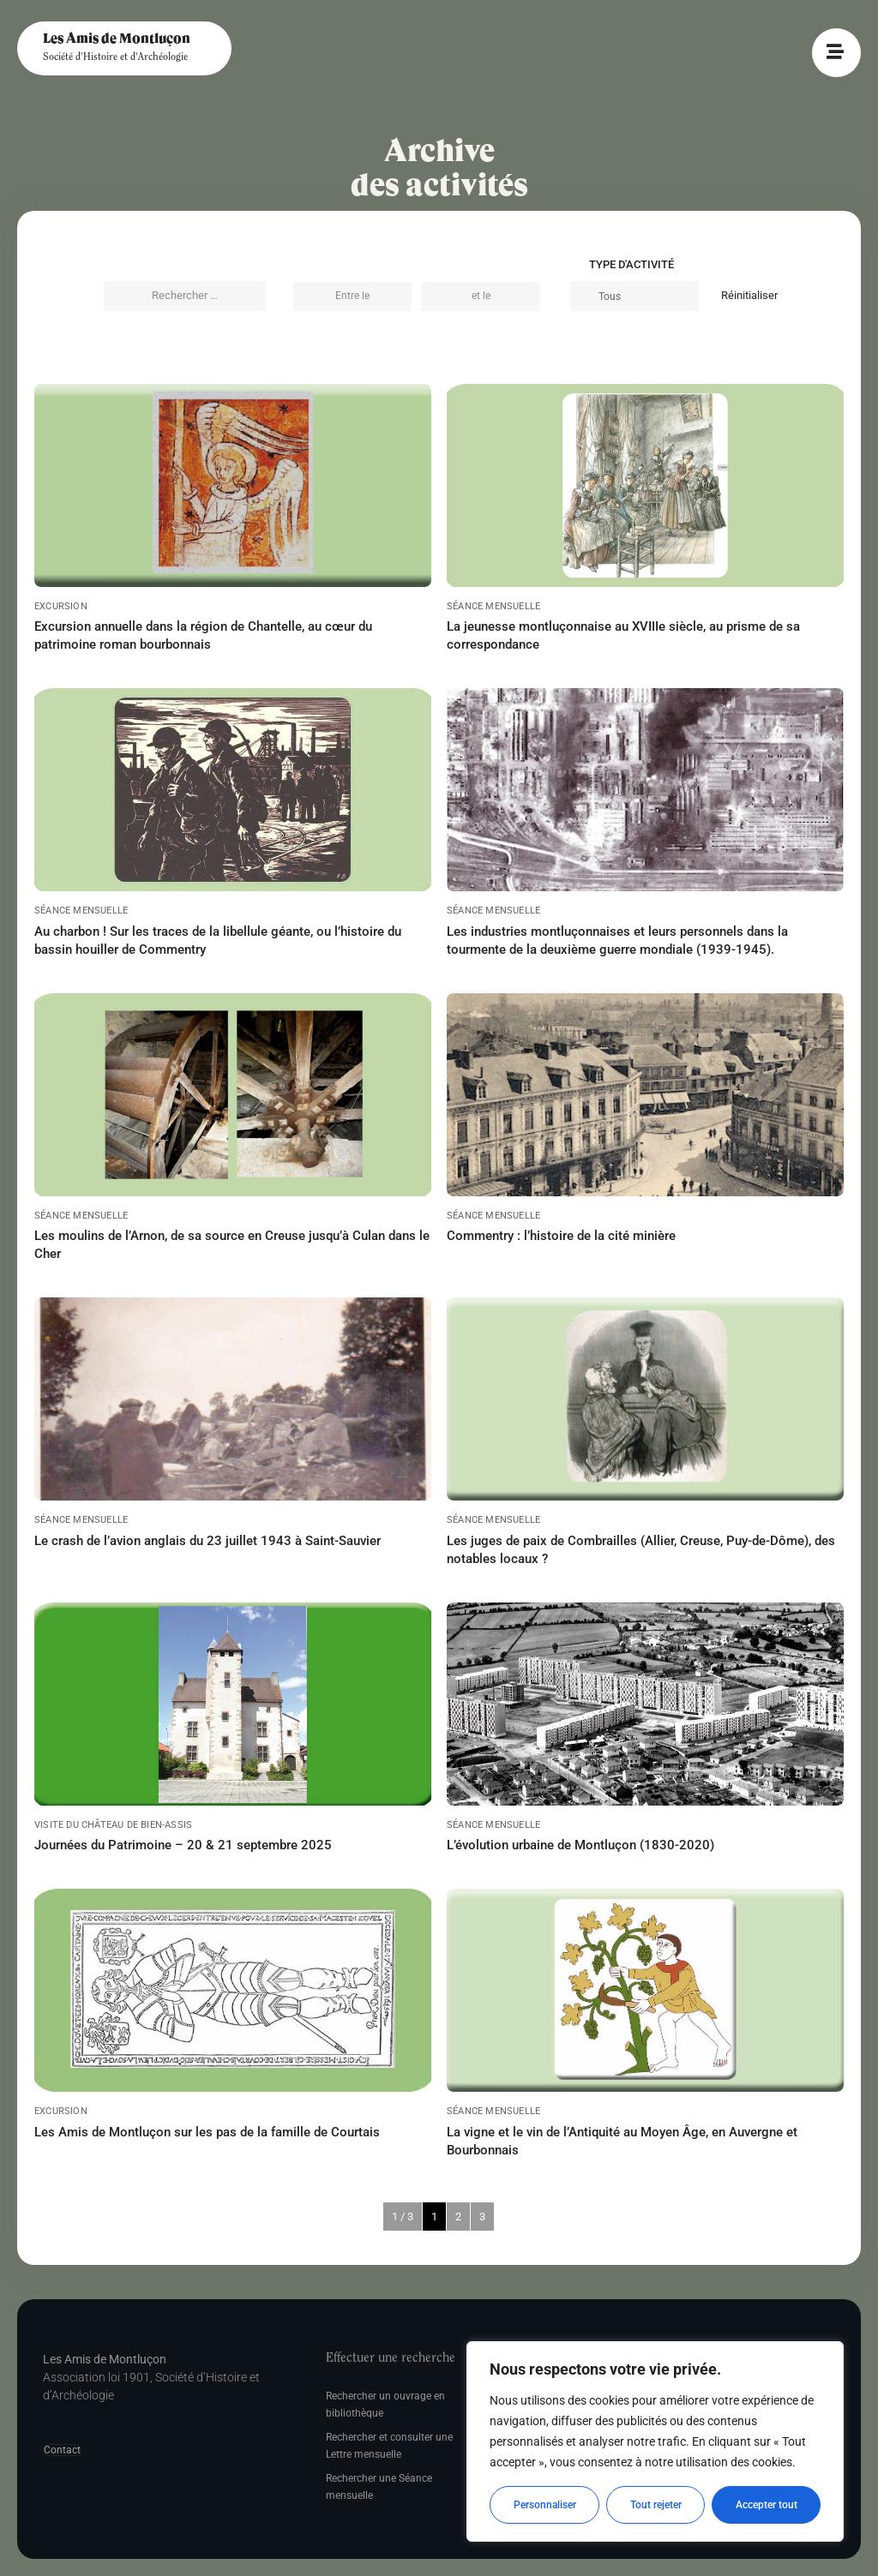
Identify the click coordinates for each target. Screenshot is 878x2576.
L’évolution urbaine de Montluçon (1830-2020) (580, 1845)
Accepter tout (766, 2505)
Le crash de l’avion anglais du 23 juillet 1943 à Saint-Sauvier (207, 1541)
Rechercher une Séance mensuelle (379, 2486)
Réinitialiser (749, 295)
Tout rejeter (656, 2505)
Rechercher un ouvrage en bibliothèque (385, 2404)
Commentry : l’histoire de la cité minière (561, 1235)
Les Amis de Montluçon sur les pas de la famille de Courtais (207, 2132)
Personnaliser (545, 2505)
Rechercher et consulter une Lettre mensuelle (389, 2445)
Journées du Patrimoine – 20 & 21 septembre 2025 (183, 1845)
